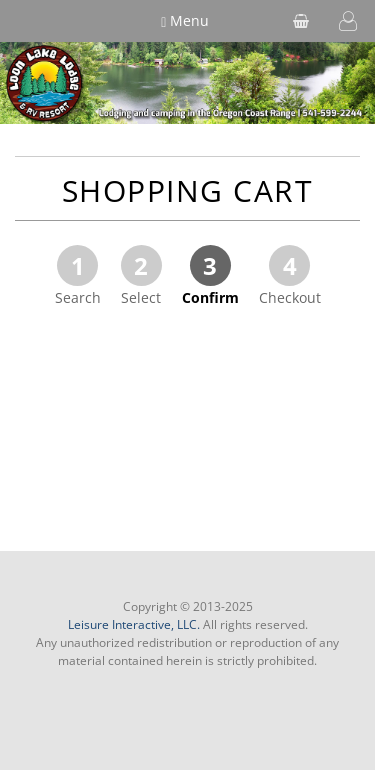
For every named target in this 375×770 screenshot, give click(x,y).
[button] (348, 21)
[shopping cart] (301, 21)
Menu (185, 20)
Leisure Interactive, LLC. (134, 624)
